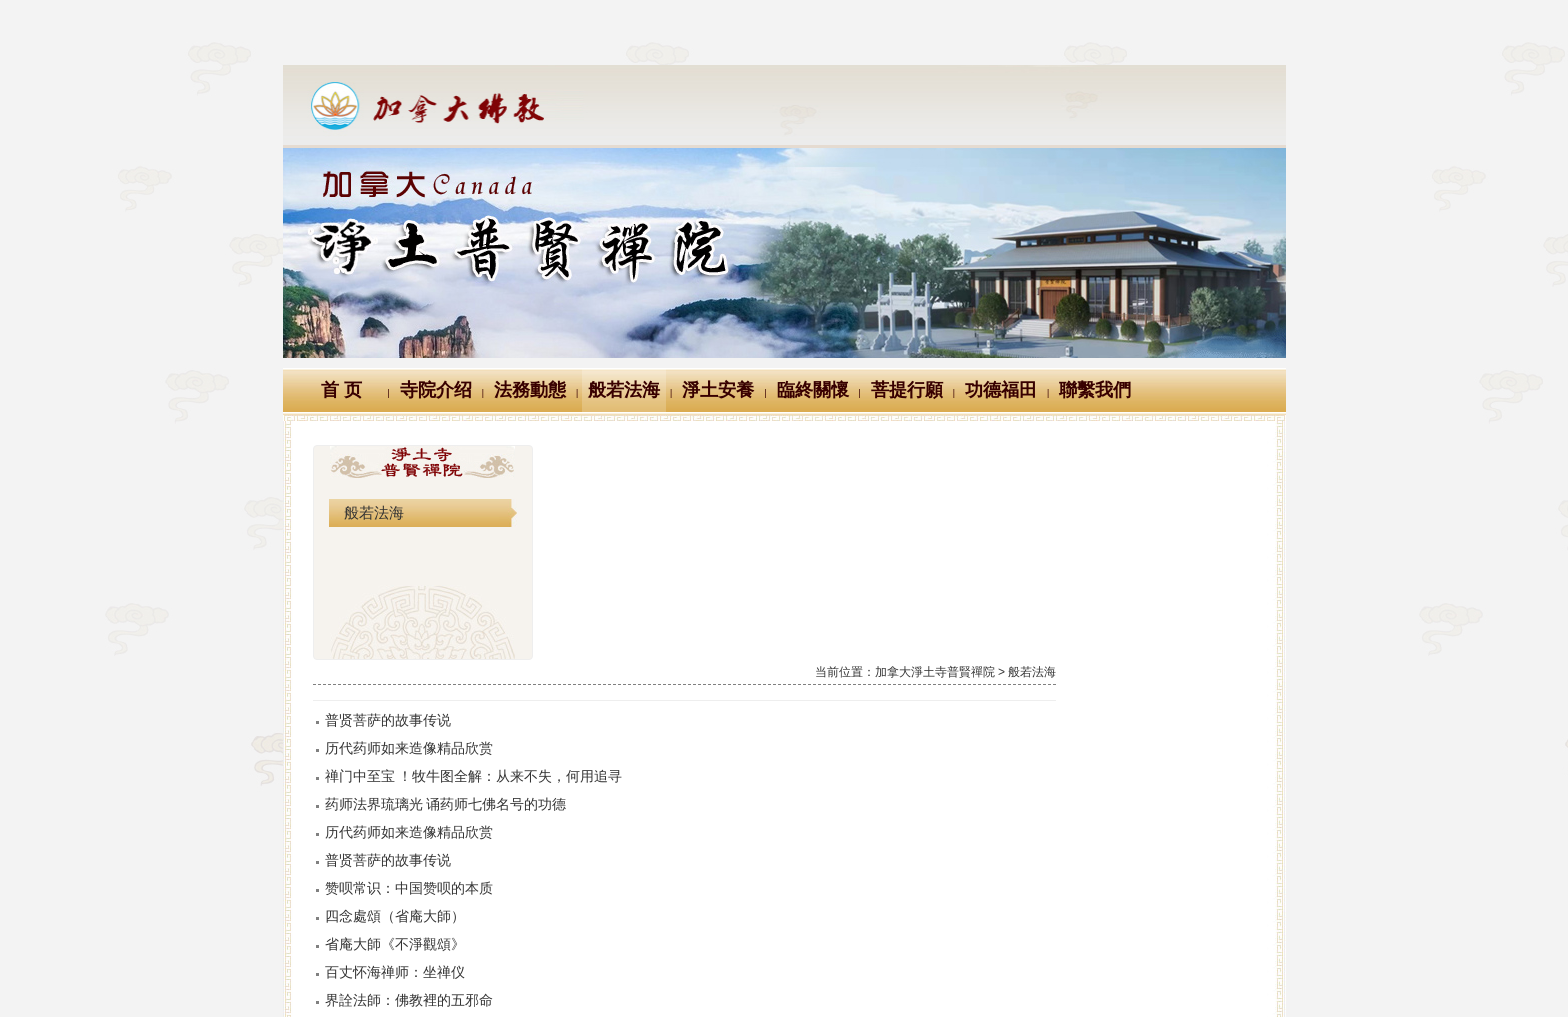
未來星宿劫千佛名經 (638, 813)
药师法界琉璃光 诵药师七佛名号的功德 (696, 589)
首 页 (341, 390)
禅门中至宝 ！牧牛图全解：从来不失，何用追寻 (724, 561)
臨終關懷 (813, 390)
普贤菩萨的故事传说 (638, 505)
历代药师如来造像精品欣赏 (659, 533)
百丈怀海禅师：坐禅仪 (645, 757)
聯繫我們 (1095, 390)
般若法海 (624, 390)
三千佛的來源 (617, 925)
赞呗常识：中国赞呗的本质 (659, 673)
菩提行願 (907, 390)
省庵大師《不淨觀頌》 (645, 729)
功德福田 (1001, 390)
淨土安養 (718, 390)
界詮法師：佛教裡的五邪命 (659, 785)
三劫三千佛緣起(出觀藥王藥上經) (677, 897)
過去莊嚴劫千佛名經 (638, 869)
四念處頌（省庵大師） (645, 701)
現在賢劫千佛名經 (631, 841)
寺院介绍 (436, 390)
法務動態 (530, 390)
